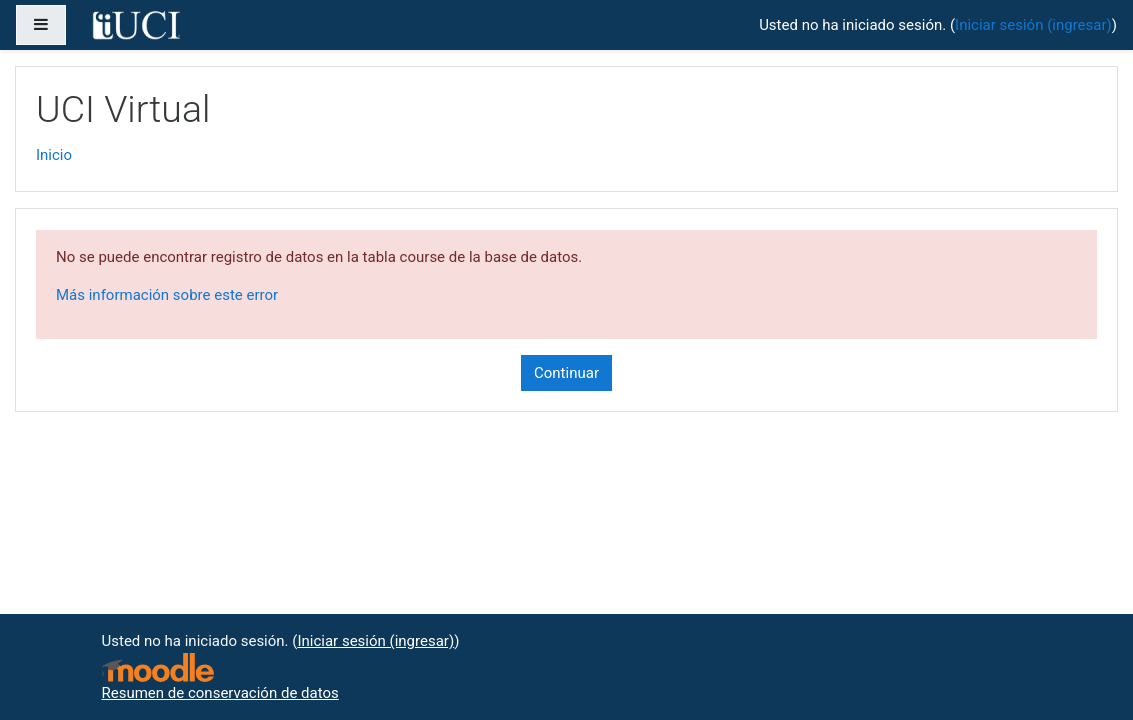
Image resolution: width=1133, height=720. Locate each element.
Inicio (54, 155)
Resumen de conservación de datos (220, 693)
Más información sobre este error (167, 295)
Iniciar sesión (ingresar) (1033, 25)
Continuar (566, 373)
